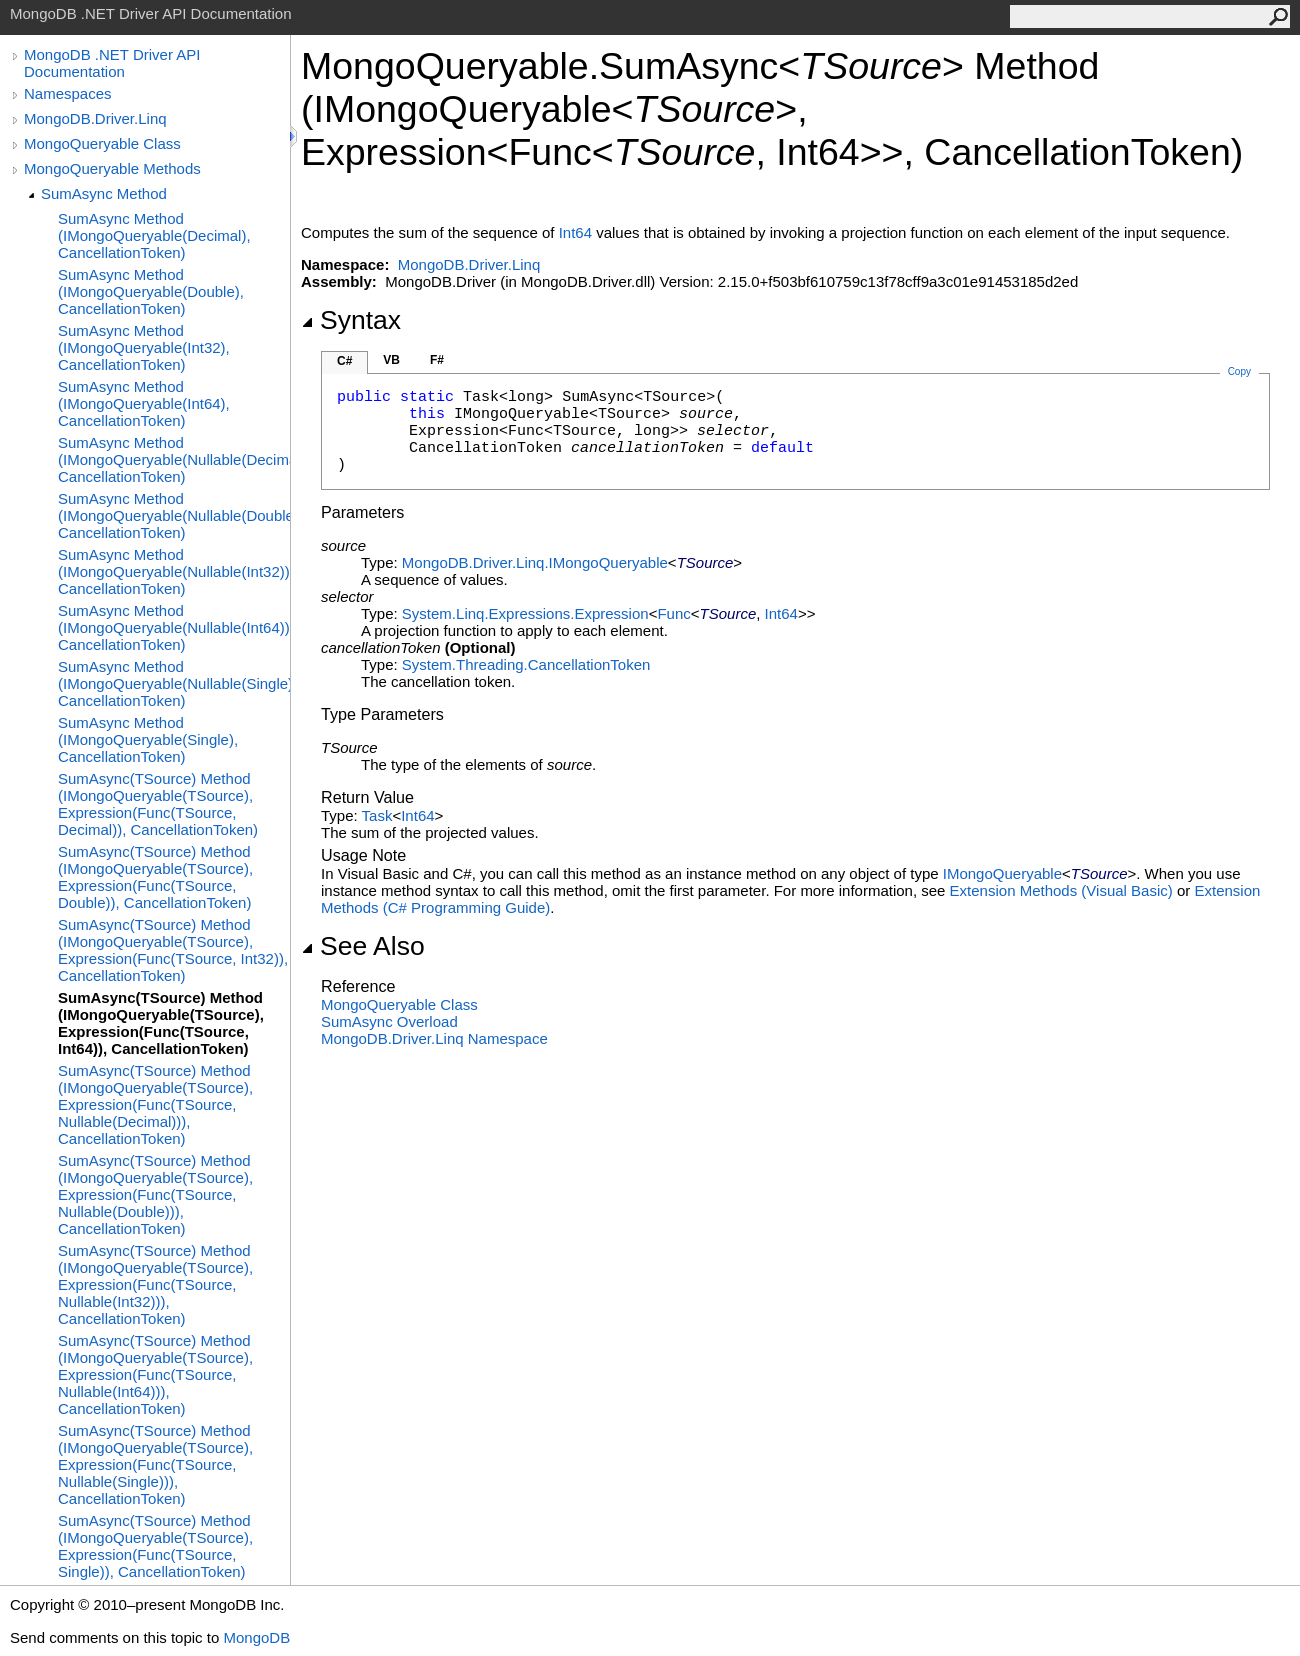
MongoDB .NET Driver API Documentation (112, 63)
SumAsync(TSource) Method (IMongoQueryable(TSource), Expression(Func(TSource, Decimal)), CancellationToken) (158, 804)
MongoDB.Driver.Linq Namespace (434, 1038)
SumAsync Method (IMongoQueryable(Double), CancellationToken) (151, 291)
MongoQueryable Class (102, 143)
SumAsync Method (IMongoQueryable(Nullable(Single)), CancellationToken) (174, 683)
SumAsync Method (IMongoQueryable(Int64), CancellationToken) (144, 403)
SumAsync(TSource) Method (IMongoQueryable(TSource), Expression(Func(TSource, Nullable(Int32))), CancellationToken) (155, 1284)
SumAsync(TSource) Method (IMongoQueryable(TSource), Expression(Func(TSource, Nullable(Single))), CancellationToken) (155, 1464)
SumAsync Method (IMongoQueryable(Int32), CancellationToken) (144, 347)
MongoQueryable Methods (112, 168)
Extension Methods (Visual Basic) (1061, 890)
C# (344, 361)
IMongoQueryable (1002, 873)
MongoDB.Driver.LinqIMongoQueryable (535, 562)
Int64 (575, 232)
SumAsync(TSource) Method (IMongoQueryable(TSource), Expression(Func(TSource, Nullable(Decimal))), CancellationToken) (155, 1104)
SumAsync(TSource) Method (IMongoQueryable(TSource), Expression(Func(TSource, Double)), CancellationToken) (155, 877)
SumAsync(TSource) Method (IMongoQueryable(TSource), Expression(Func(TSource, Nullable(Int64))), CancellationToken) (155, 1374)
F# (437, 360)
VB (391, 360)
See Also (363, 946)
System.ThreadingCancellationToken (526, 664)
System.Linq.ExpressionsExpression (525, 613)
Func (673, 613)
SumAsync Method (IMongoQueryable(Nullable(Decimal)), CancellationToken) (174, 459)
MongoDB (256, 1637)
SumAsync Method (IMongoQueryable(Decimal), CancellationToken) (154, 235)
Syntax (351, 320)
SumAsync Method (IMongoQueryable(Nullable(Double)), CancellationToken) (174, 515)
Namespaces (68, 93)
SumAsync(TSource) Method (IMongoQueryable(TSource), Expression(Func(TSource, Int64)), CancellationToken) (161, 1023)
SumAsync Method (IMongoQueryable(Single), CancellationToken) (148, 739)
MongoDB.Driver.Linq (95, 118)
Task (377, 815)
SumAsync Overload (389, 1021)
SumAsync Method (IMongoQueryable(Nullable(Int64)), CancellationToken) (174, 627)
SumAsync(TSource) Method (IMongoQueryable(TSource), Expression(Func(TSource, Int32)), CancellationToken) (173, 950)
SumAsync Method (104, 193)
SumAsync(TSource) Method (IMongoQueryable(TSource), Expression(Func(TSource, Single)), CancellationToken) (155, 1546)
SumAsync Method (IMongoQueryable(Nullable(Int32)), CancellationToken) (174, 571)
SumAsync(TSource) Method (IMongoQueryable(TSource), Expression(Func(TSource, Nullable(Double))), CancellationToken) (155, 1194)
